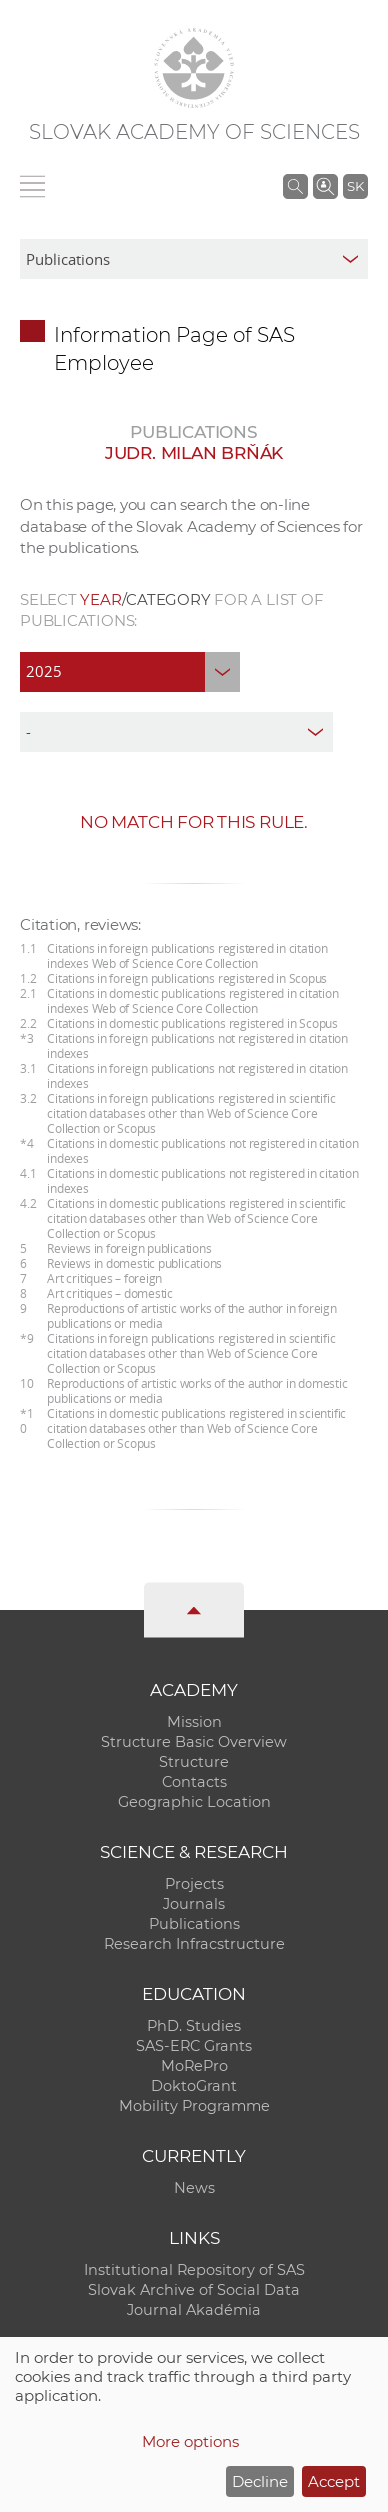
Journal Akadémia (194, 2310)
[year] (130, 672)
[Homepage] (194, 68)
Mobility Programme (194, 2106)
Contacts (194, 1782)
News (194, 2188)
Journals (194, 1904)
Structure (194, 1762)
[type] (176, 732)
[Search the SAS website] (295, 186)
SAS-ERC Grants (194, 2046)
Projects (194, 1884)
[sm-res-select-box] (194, 259)
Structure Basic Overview (194, 1742)
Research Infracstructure (194, 1944)
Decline (260, 2481)
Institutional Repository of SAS (194, 2270)
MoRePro (194, 2066)
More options (190, 2441)
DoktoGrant (194, 2086)
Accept (334, 2481)
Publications (194, 1924)
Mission (194, 1722)
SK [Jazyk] (355, 186)
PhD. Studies (194, 2026)
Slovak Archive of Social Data (194, 2290)
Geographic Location (194, 1802)
